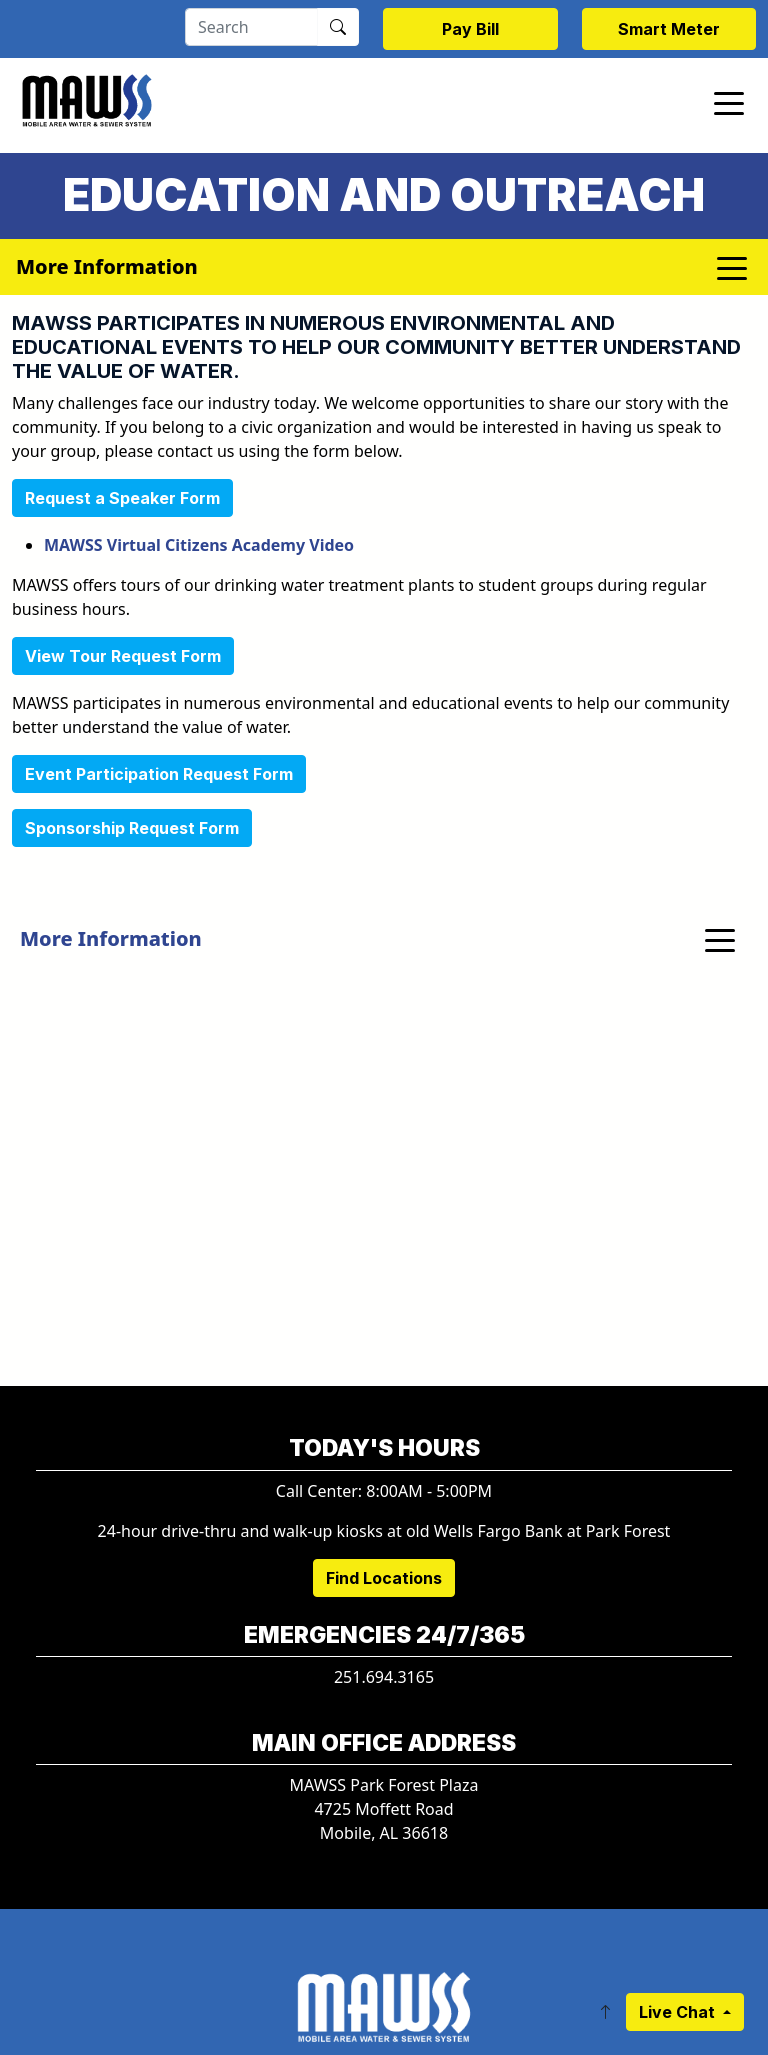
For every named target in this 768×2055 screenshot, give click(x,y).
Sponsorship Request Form (132, 828)
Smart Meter (669, 29)
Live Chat (679, 2012)
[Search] (251, 27)
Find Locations (384, 1578)
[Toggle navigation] (729, 102)
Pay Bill (470, 29)
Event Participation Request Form (159, 774)
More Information (111, 938)
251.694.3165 (384, 1677)
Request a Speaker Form (122, 498)
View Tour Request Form (123, 656)
